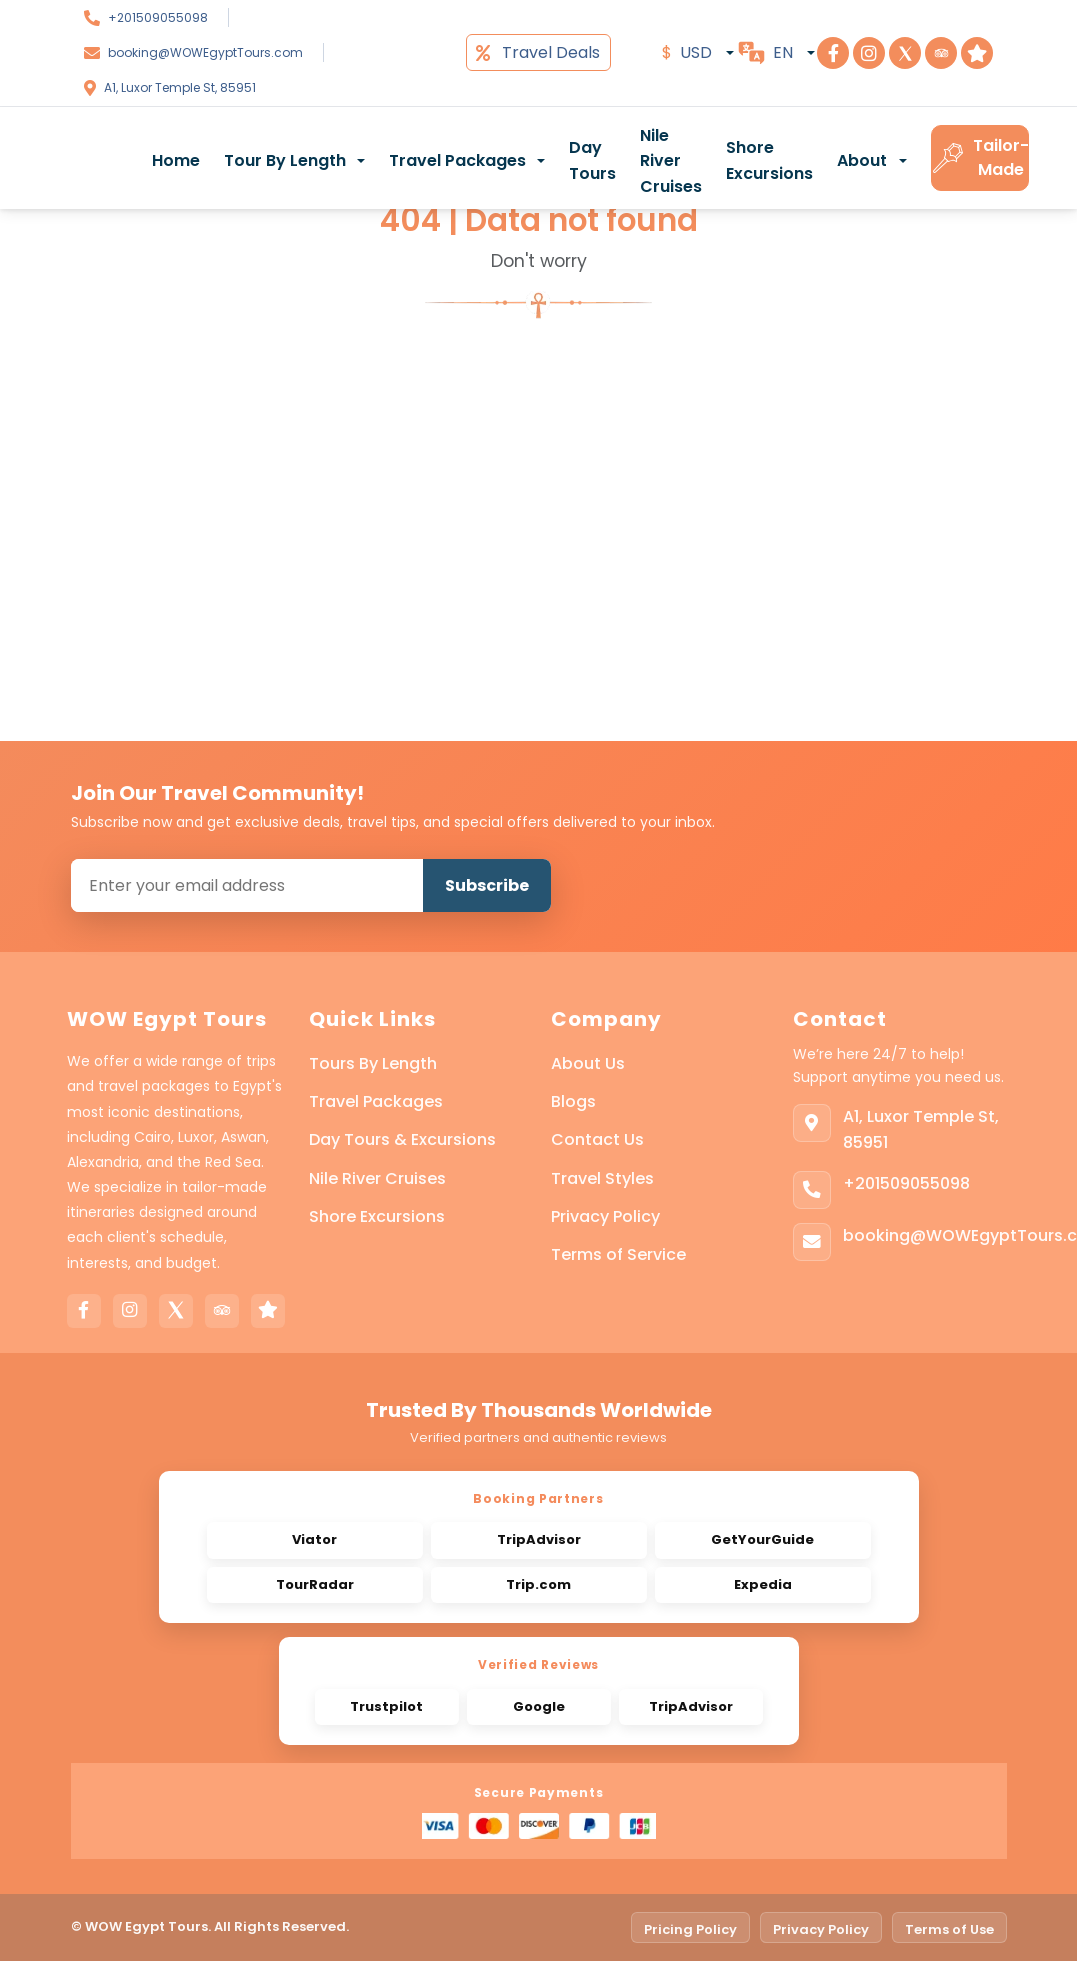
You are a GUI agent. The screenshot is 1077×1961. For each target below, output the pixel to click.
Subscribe (487, 885)
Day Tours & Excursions (402, 1139)
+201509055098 (158, 17)
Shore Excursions (769, 160)
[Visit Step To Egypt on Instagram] (869, 53)
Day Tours (592, 160)
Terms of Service (618, 1254)
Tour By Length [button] (285, 160)
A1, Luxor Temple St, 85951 (180, 87)
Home (176, 160)
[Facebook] (84, 1311)
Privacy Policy (605, 1216)
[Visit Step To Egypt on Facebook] (833, 53)
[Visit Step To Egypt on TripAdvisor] (941, 53)
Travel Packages (376, 1101)
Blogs (573, 1101)
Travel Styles (602, 1178)
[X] (176, 1311)
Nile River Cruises (671, 161)
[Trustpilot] (268, 1311)
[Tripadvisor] (222, 1311)
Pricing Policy (690, 1929)
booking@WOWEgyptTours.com (205, 52)
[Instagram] (130, 1311)
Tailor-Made (980, 157)
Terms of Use (949, 1929)
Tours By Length (373, 1063)
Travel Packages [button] (457, 160)
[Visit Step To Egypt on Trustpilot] (977, 53)
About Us (588, 1063)
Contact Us (597, 1139)
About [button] (862, 160)
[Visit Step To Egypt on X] (905, 53)
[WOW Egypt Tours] (84, 158)
